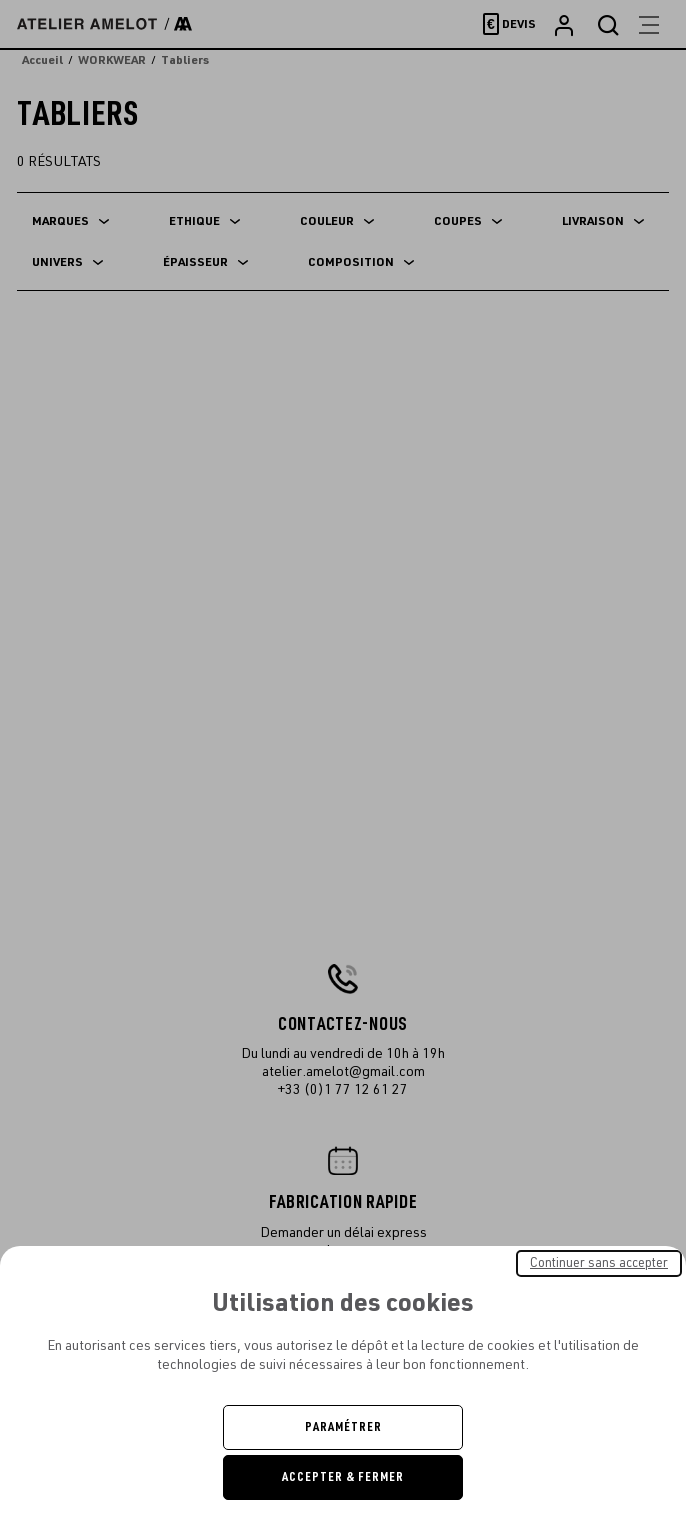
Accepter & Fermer (343, 1477)
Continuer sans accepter (599, 1263)
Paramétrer (343, 1427)
